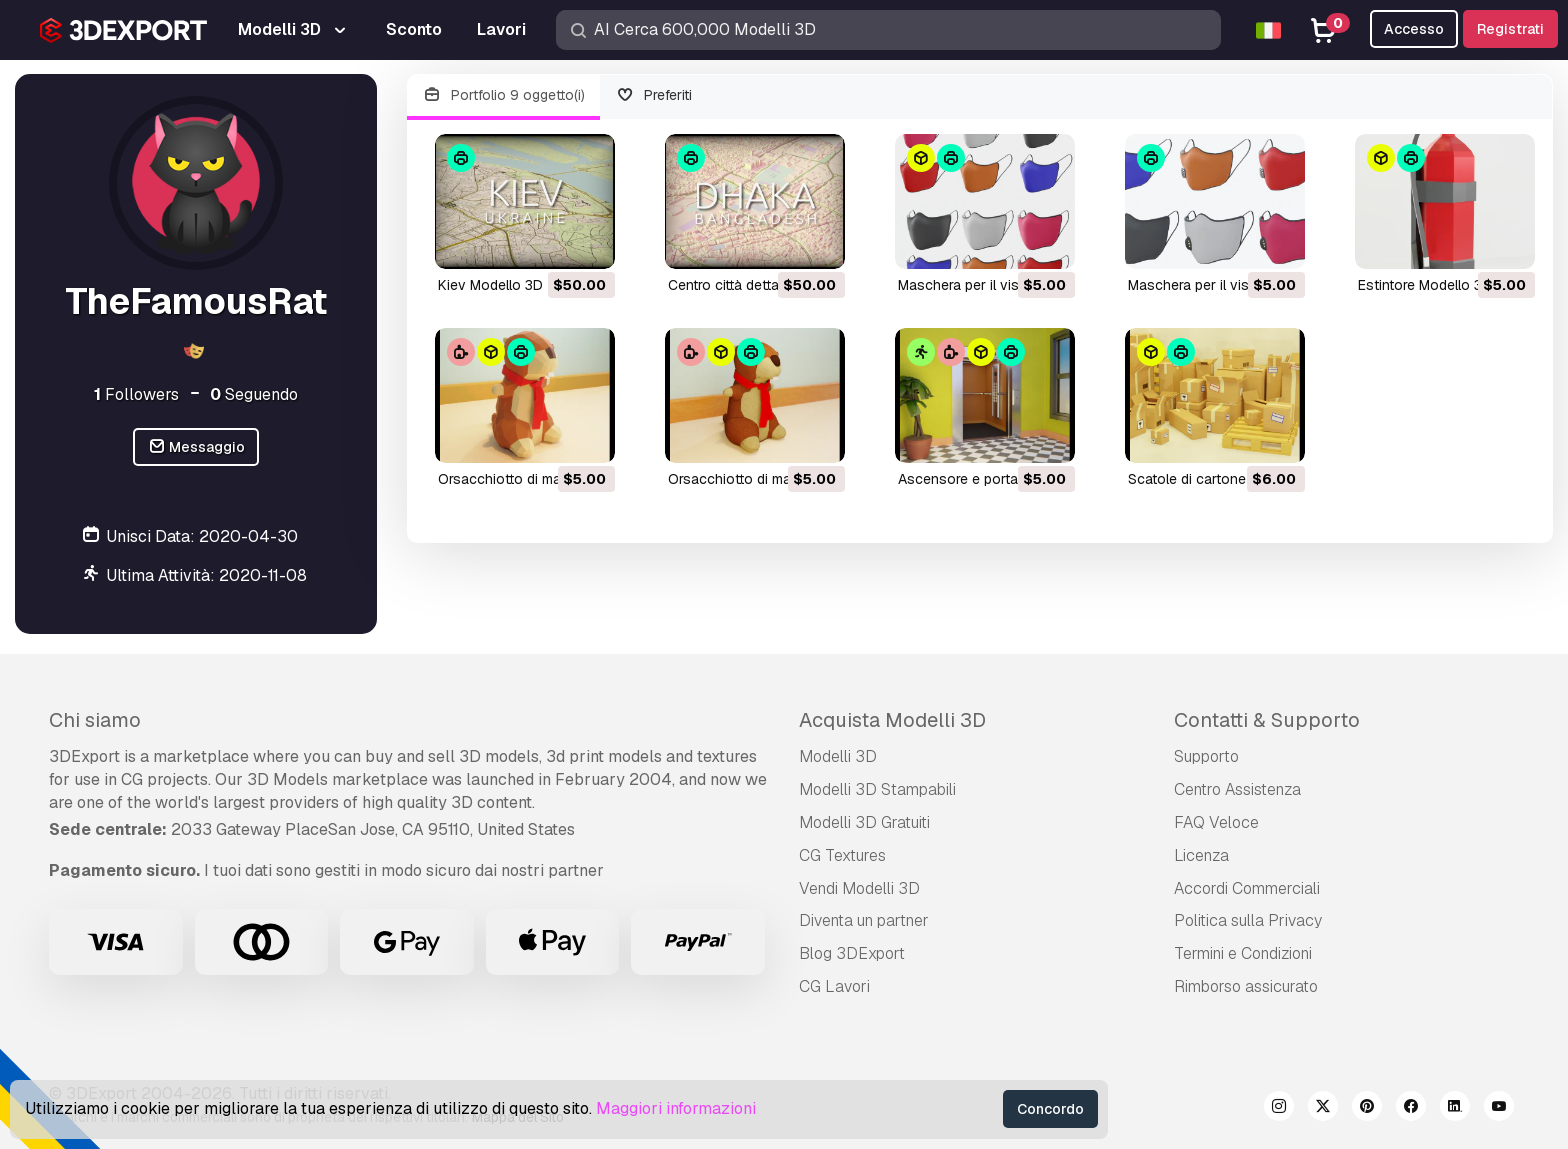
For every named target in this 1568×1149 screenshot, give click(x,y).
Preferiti (654, 95)
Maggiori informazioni (676, 1108)
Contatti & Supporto (1267, 720)
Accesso (1414, 29)
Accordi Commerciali (1247, 888)
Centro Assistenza (1237, 789)
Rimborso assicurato (1246, 986)
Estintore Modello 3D (1425, 285)
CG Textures (842, 855)
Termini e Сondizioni (1243, 953)
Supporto (1206, 756)
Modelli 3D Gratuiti (864, 822)
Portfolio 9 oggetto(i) (503, 95)
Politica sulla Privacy (1248, 920)
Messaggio (196, 447)
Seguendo (254, 394)
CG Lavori (834, 986)
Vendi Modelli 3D (859, 888)
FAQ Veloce (1216, 822)
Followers (136, 394)
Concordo (1050, 1109)
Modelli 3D (838, 756)
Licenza (1201, 855)
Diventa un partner (864, 920)
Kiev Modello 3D (490, 285)
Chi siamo (95, 720)
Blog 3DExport (852, 953)
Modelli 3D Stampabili (877, 789)
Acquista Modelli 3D (892, 720)
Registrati (1510, 29)
